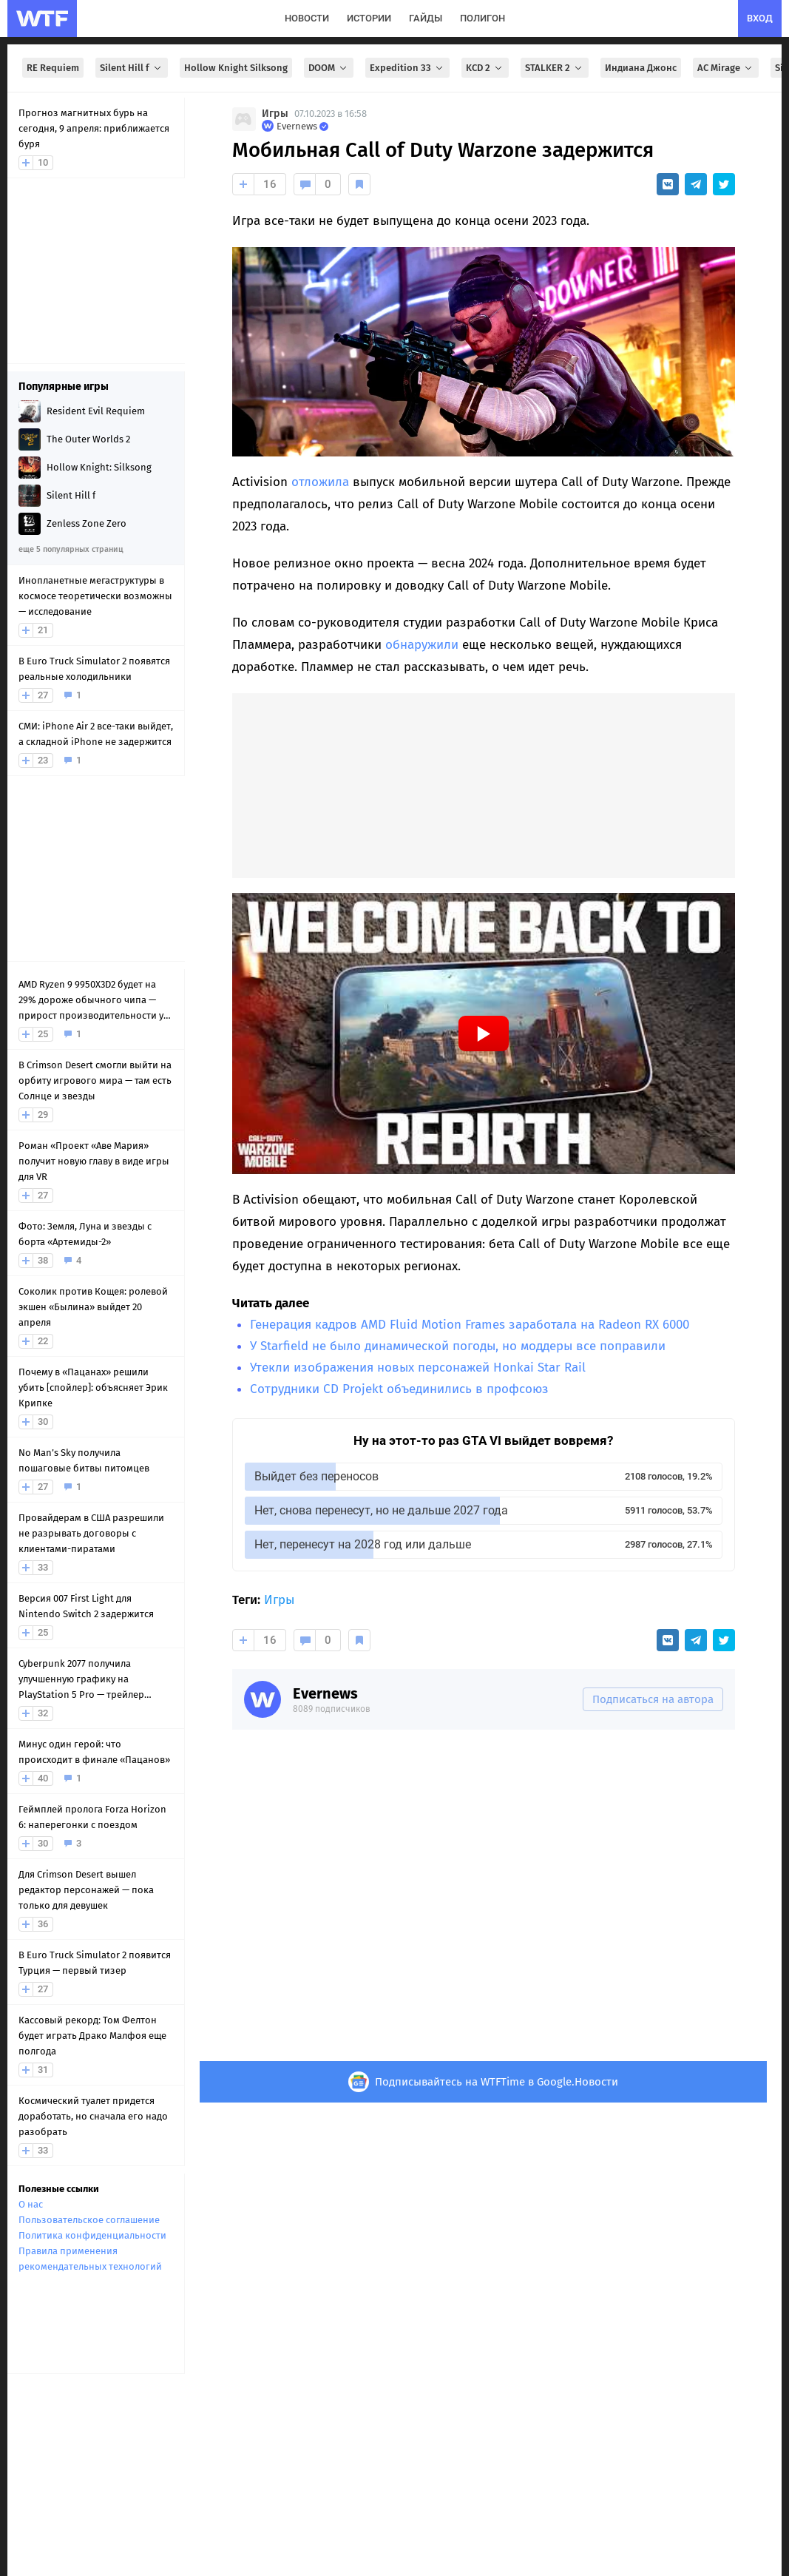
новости (307, 18)
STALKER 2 (554, 67)
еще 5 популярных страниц (70, 549)
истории (369, 18)
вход (760, 18)
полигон (482, 18)
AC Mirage (725, 67)
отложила (320, 482)
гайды (425, 18)
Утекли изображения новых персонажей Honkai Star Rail (418, 1367)
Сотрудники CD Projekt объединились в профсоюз (399, 1389)
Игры (275, 113)
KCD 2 (485, 67)
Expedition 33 (407, 67)
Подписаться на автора (653, 1699)
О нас (30, 2204)
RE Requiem (53, 67)
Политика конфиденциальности (92, 2235)
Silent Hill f (131, 67)
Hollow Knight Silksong (236, 67)
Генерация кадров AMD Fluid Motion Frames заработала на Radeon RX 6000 (469, 1324)
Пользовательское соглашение (89, 2219)
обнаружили (421, 645)
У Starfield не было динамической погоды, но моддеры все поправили (458, 1346)
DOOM (328, 67)
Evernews (325, 1693)
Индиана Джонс (641, 67)
